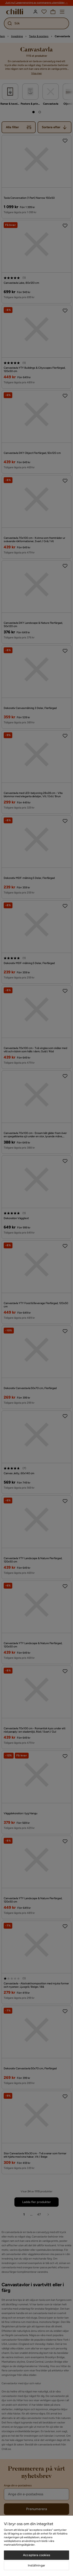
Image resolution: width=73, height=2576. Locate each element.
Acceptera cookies (36, 2555)
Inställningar (36, 2565)
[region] (36, 2546)
